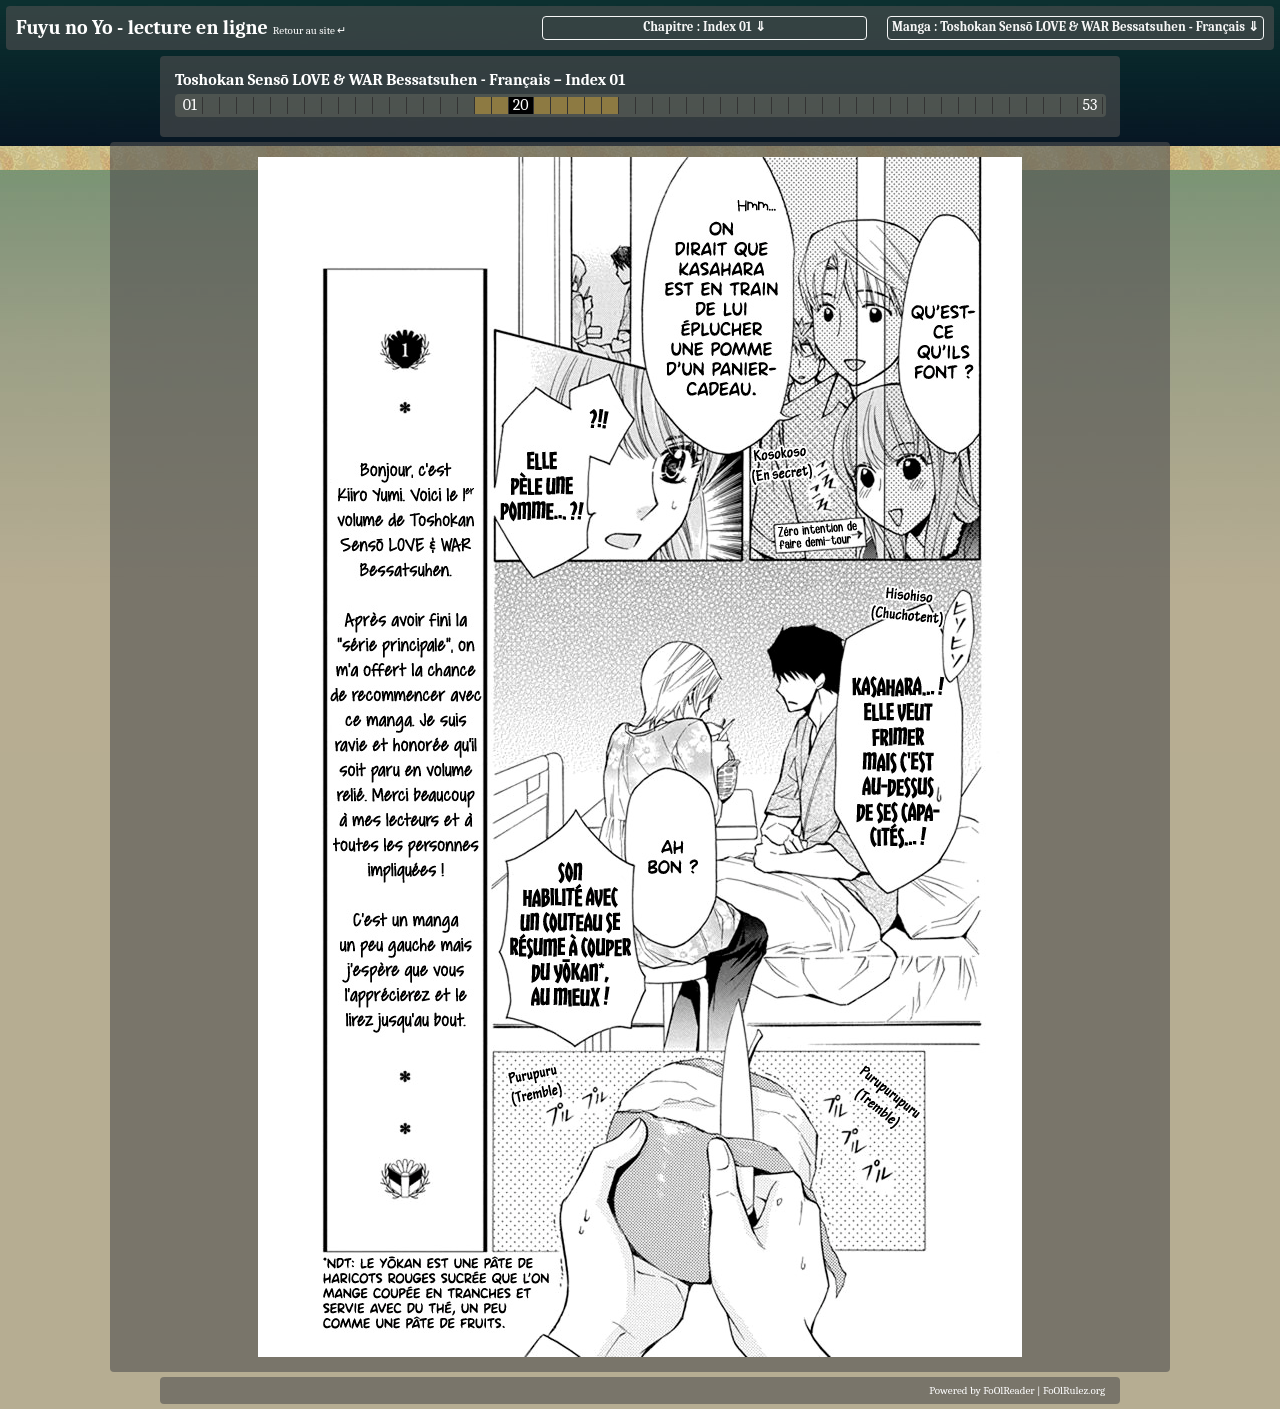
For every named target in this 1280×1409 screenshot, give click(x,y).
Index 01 (595, 80)
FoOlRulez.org (1074, 1390)
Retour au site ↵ (310, 30)
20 (521, 105)
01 (190, 105)
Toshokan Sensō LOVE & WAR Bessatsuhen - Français (362, 80)
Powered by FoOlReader (981, 1390)
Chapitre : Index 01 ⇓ (704, 26)
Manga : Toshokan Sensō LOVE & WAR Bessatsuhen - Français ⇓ (1075, 26)
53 (1089, 105)
